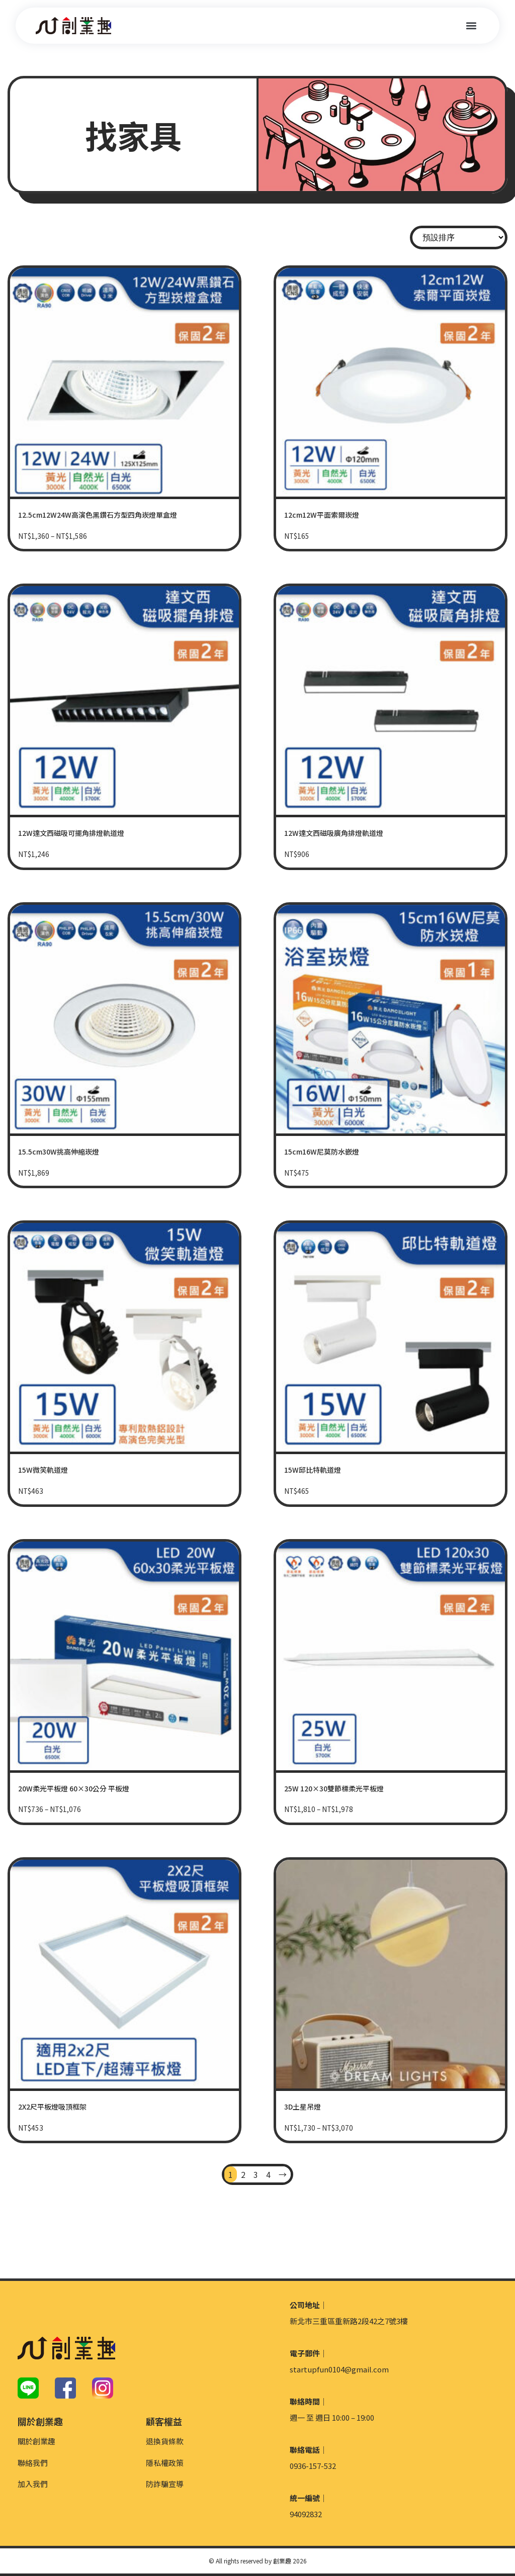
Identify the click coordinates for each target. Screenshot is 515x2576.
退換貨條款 (165, 2441)
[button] (471, 26)
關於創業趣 (36, 2441)
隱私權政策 (165, 2462)
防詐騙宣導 (165, 2483)
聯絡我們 (33, 2462)
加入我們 (33, 2483)
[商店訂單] (458, 237)
